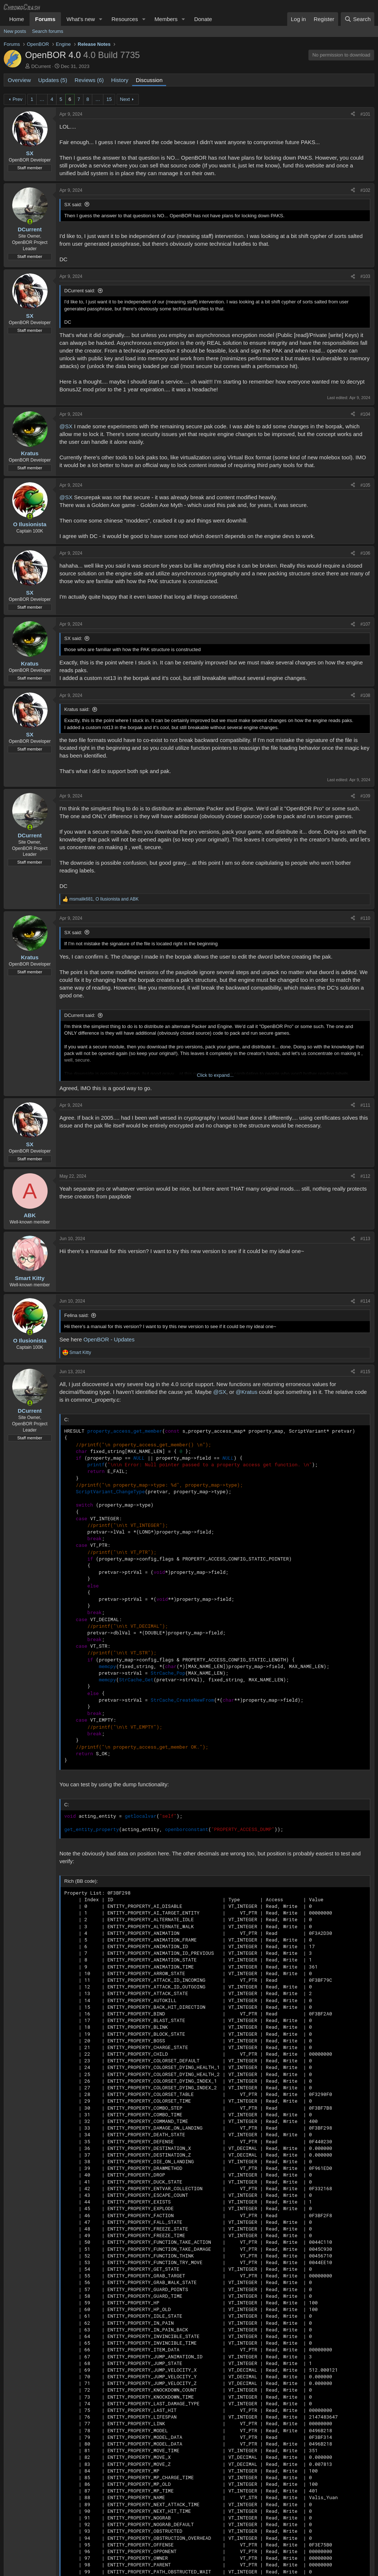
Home (16, 19)
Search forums (47, 31)
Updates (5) (52, 80)
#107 (365, 624)
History (119, 80)
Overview (19, 80)
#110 (365, 918)
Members (166, 19)
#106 (365, 553)
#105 (365, 485)
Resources (124, 19)
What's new (80, 19)
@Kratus (247, 1392)
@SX (65, 426)
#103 (365, 276)
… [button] (41, 99)
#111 (365, 1105)
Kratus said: (77, 709)
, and (103, 899)
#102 (365, 190)
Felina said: (76, 1315)
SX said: (73, 204)
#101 (365, 114)
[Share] (353, 114)
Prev (18, 99)
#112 (365, 1176)
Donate (203, 19)
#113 (365, 1238)
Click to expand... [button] (215, 1075)
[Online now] (29, 221)
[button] (101, 19)
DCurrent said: (79, 290)
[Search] (357, 19)
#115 (365, 1371)
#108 (365, 695)
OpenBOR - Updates (108, 1339)
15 (108, 99)
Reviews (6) (89, 80)
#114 (365, 1301)
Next (125, 99)
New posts (15, 31)
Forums (45, 19)
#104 (365, 414)
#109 (365, 796)
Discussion (149, 80)
